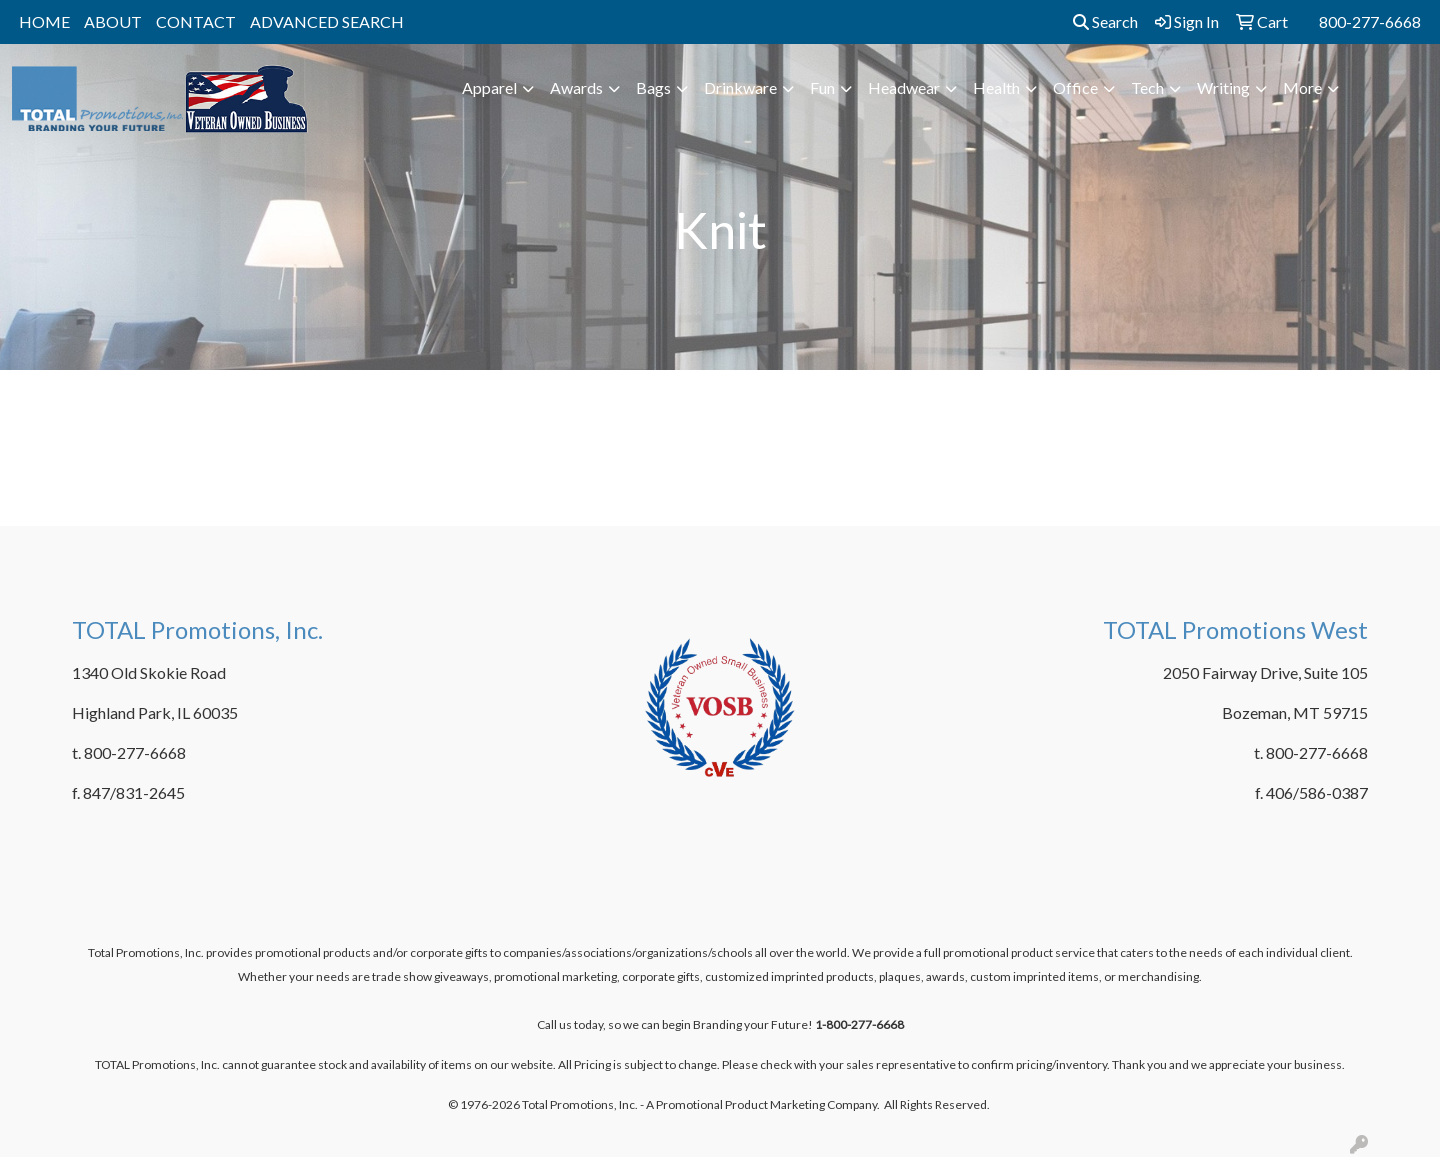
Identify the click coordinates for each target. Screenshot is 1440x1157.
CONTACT (196, 21)
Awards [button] (576, 87)
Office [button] (1075, 87)
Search (1105, 21)
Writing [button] (1223, 87)
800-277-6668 (1370, 21)
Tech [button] (1147, 87)
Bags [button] (653, 87)
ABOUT (113, 21)
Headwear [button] (904, 87)
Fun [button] (822, 87)
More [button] (1302, 87)
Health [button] (996, 87)
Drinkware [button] (740, 87)
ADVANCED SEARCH (327, 21)
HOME (44, 21)
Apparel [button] (489, 87)
